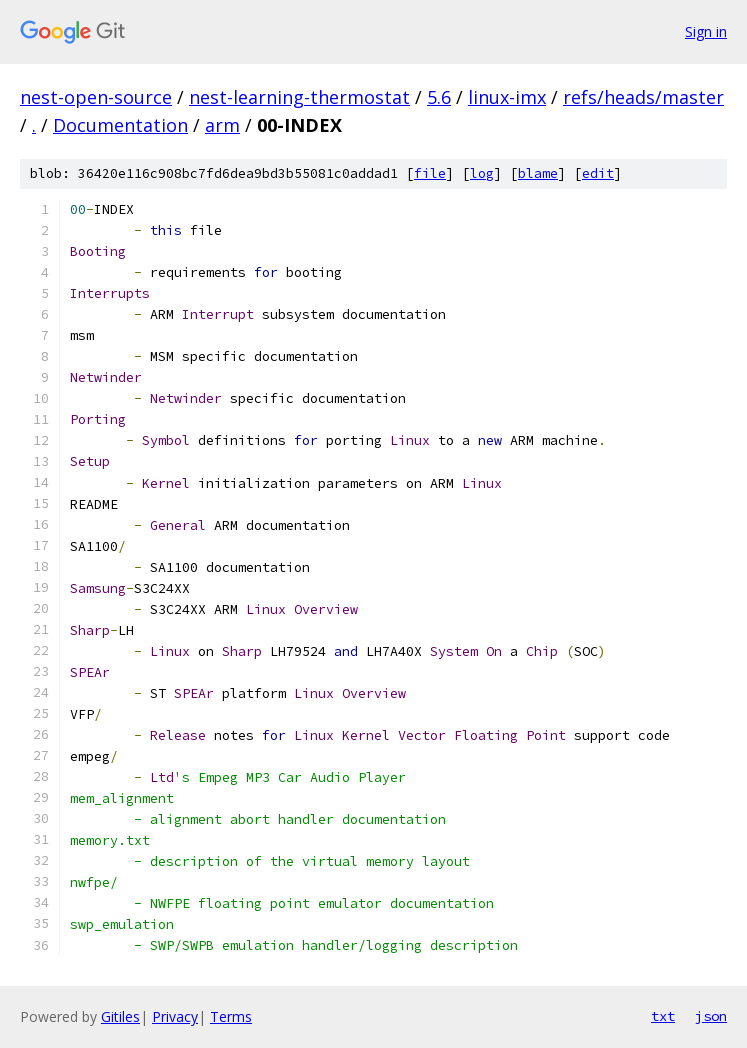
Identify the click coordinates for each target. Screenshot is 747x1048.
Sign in (706, 31)
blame (538, 173)
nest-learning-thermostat (299, 97)
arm (222, 125)
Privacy (175, 1016)
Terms (231, 1016)
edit (598, 173)
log (482, 173)
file (430, 173)
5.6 (439, 97)
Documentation (120, 125)
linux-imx (507, 97)
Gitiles (120, 1016)
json (711, 1016)
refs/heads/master (643, 97)
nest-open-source (96, 97)
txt (663, 1016)
